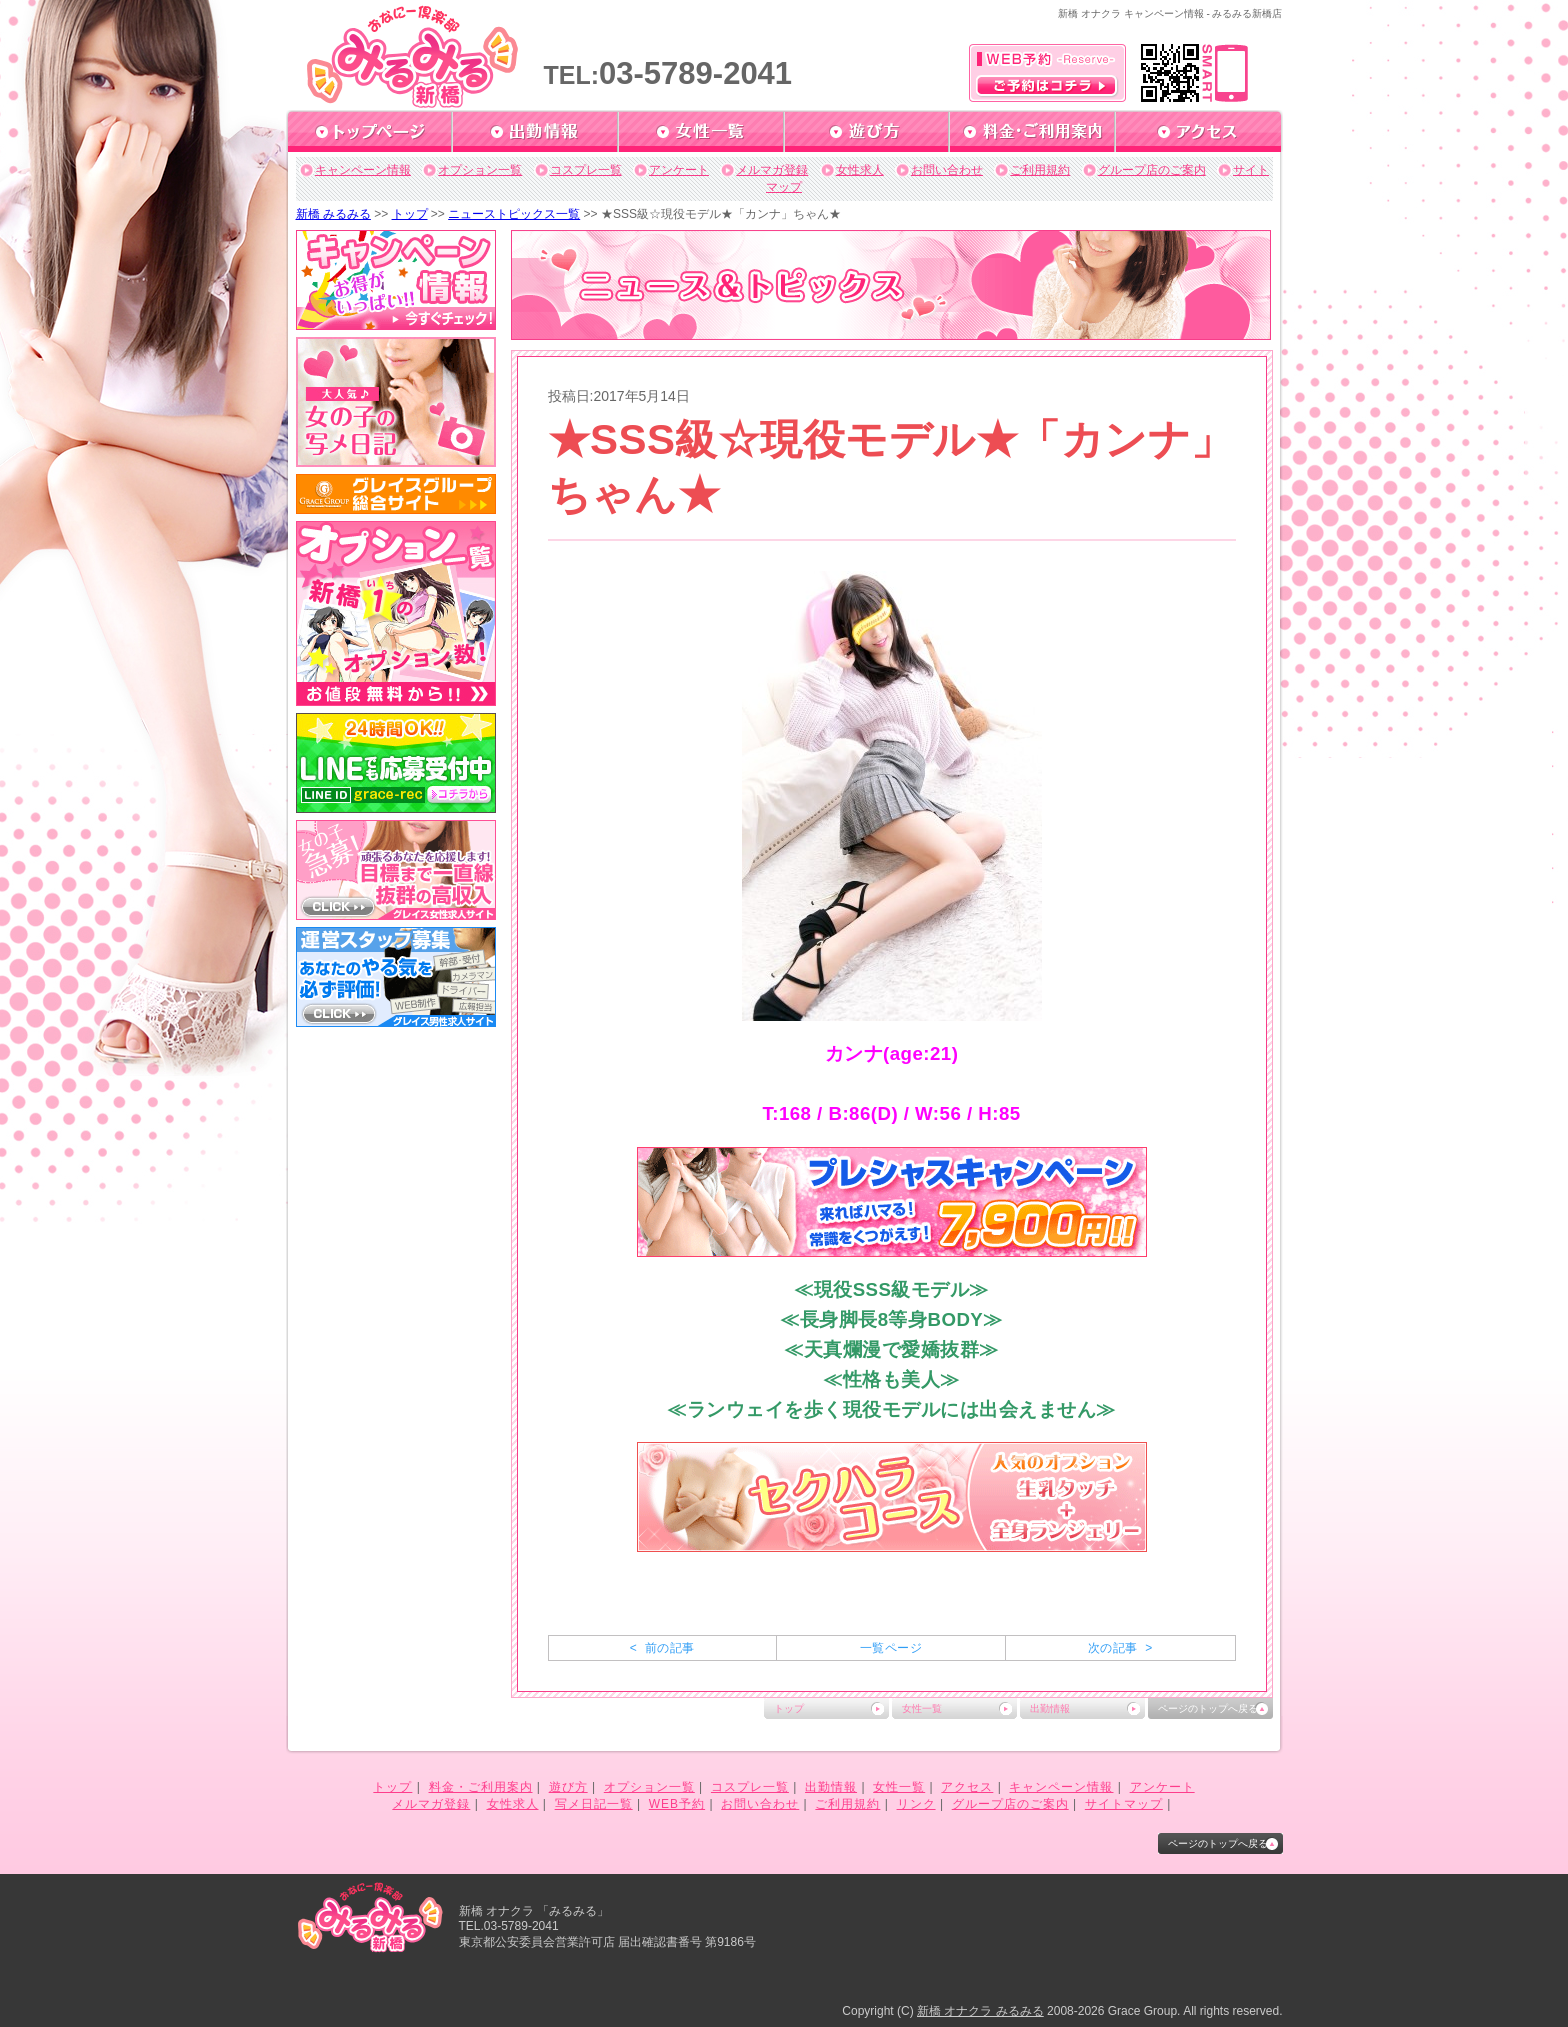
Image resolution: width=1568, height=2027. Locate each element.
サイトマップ (1124, 1804)
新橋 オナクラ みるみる (980, 2011)
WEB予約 (677, 1804)
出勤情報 (1050, 1708)
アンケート (679, 170)
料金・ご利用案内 (481, 1787)
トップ (410, 214)
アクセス (967, 1787)
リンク (916, 1804)
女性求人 (860, 170)
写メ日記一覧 (594, 1804)
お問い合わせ (947, 170)
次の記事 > (1120, 1648)
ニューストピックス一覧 (514, 214)
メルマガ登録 (772, 170)
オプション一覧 (480, 170)
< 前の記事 (662, 1648)
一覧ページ (891, 1648)
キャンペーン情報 (363, 170)
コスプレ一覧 (586, 170)
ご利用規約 (1040, 170)
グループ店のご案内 (1152, 170)
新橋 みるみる (333, 214)
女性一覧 (922, 1708)
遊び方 (568, 1787)
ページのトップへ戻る (1208, 1708)
